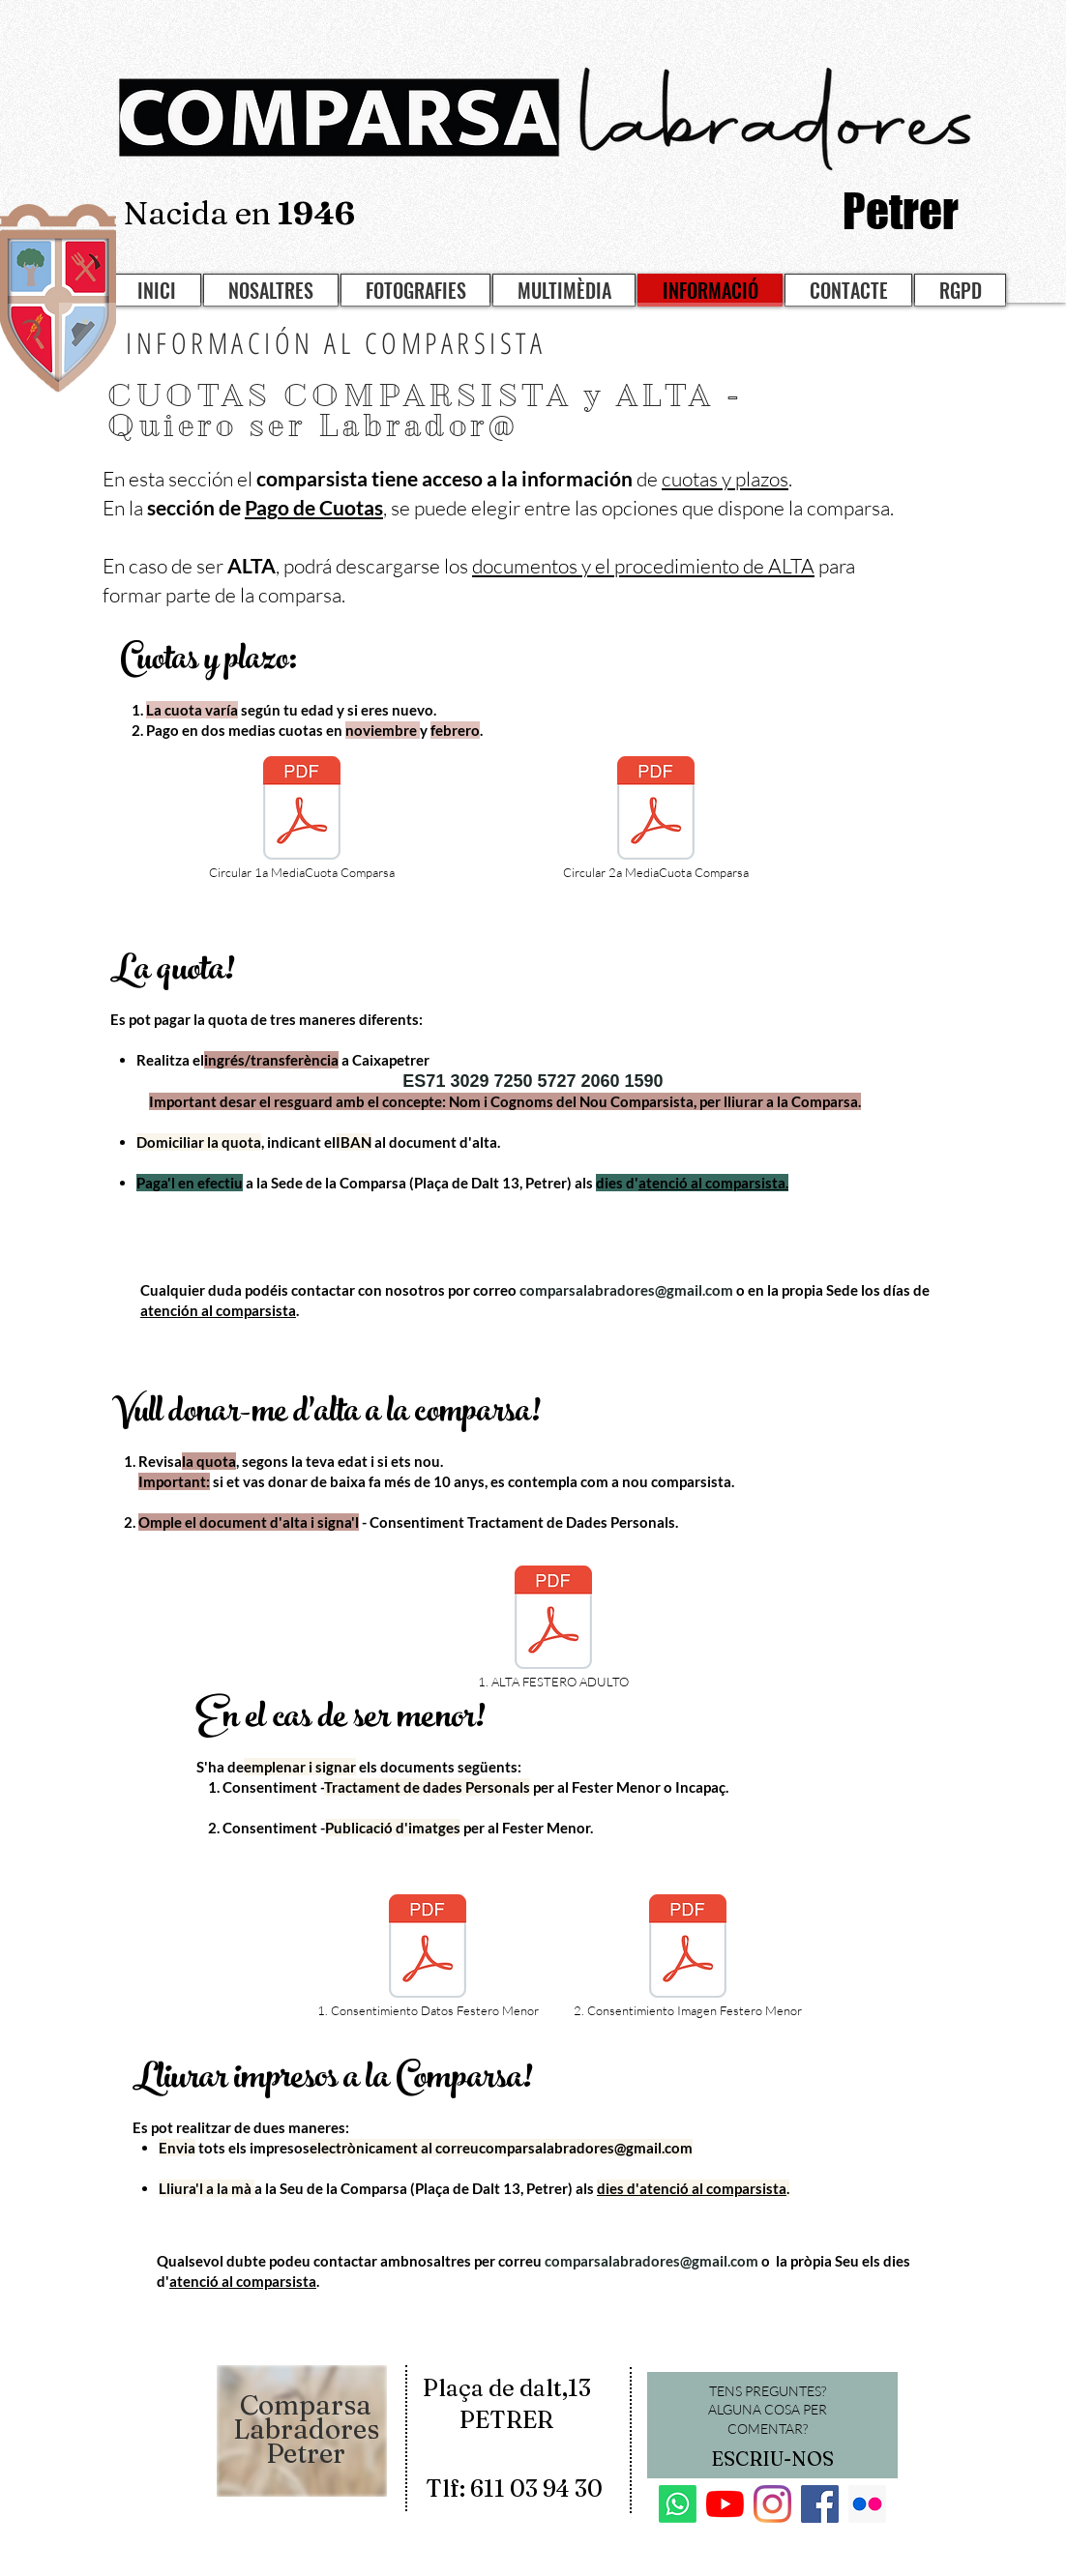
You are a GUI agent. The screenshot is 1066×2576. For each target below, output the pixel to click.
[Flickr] (867, 2504)
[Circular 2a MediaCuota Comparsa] (655, 819)
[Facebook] (820, 2504)
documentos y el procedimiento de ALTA (643, 565)
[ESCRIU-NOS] (772, 2459)
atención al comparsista (218, 1310)
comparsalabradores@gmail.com (626, 1290)
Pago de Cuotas (314, 507)
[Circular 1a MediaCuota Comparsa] (301, 819)
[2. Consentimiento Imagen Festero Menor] (687, 1957)
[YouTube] (725, 2504)
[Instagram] (772, 2504)
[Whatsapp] (677, 2504)
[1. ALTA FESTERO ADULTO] (553, 1628)
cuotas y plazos (725, 478)
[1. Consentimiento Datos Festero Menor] (427, 1957)
